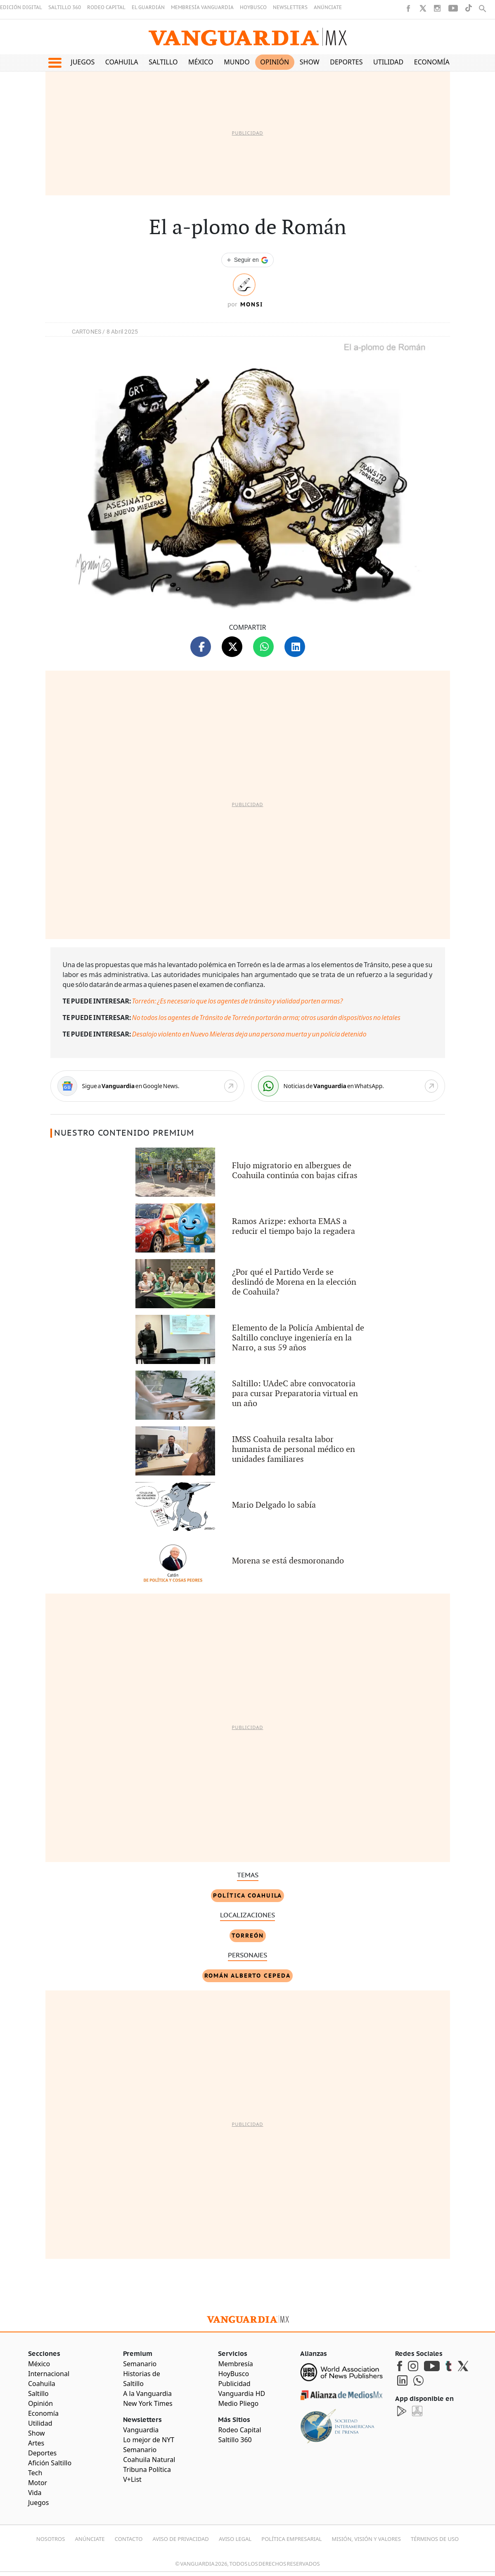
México (200, 61)
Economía (432, 61)
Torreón (248, 1935)
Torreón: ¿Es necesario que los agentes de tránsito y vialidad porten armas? (237, 1001)
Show (310, 61)
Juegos (83, 61)
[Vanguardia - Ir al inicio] (248, 37)
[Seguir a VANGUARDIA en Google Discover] (247, 260)
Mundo (237, 61)
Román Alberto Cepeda (247, 1975)
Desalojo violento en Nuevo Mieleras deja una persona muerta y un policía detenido (249, 1034)
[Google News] (147, 1086)
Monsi (251, 304)
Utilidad (388, 61)
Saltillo (163, 61)
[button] (54, 63)
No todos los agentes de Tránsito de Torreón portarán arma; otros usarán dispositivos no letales (266, 1017)
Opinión (274, 61)
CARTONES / (89, 331)
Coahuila (121, 61)
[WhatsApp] (348, 1086)
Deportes (346, 61)
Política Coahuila (247, 1895)
